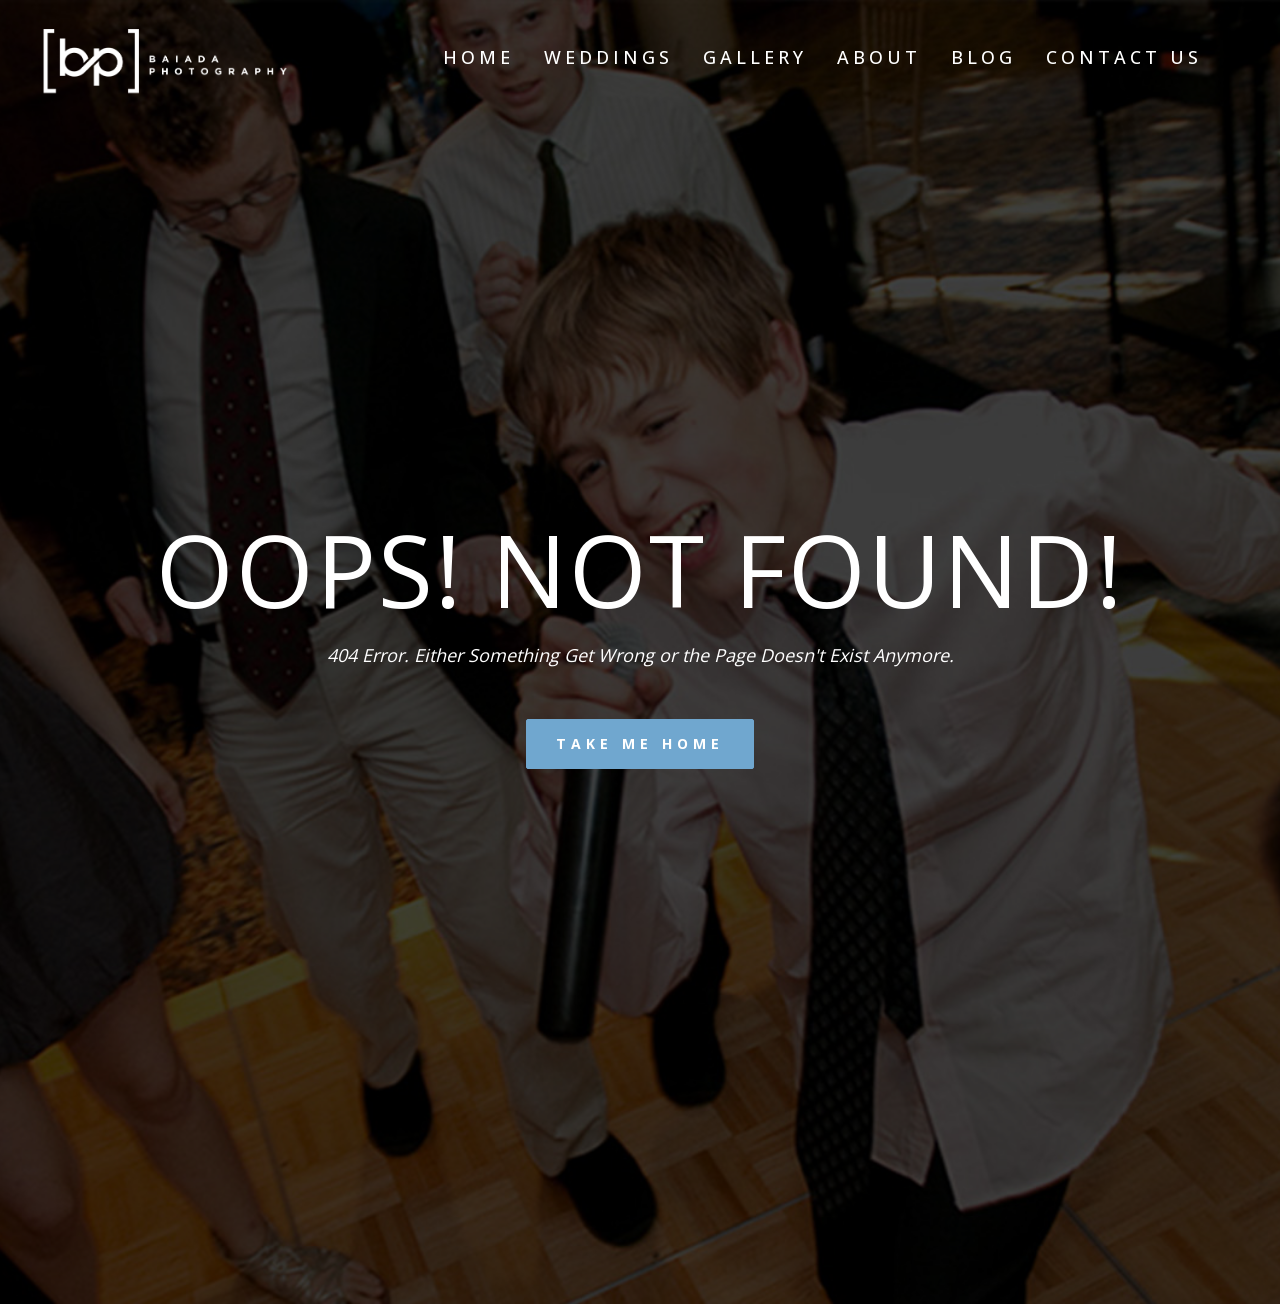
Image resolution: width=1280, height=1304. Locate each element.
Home (478, 57)
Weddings (608, 57)
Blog (983, 57)
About (879, 57)
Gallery (755, 57)
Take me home (640, 743)
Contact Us (1124, 57)
